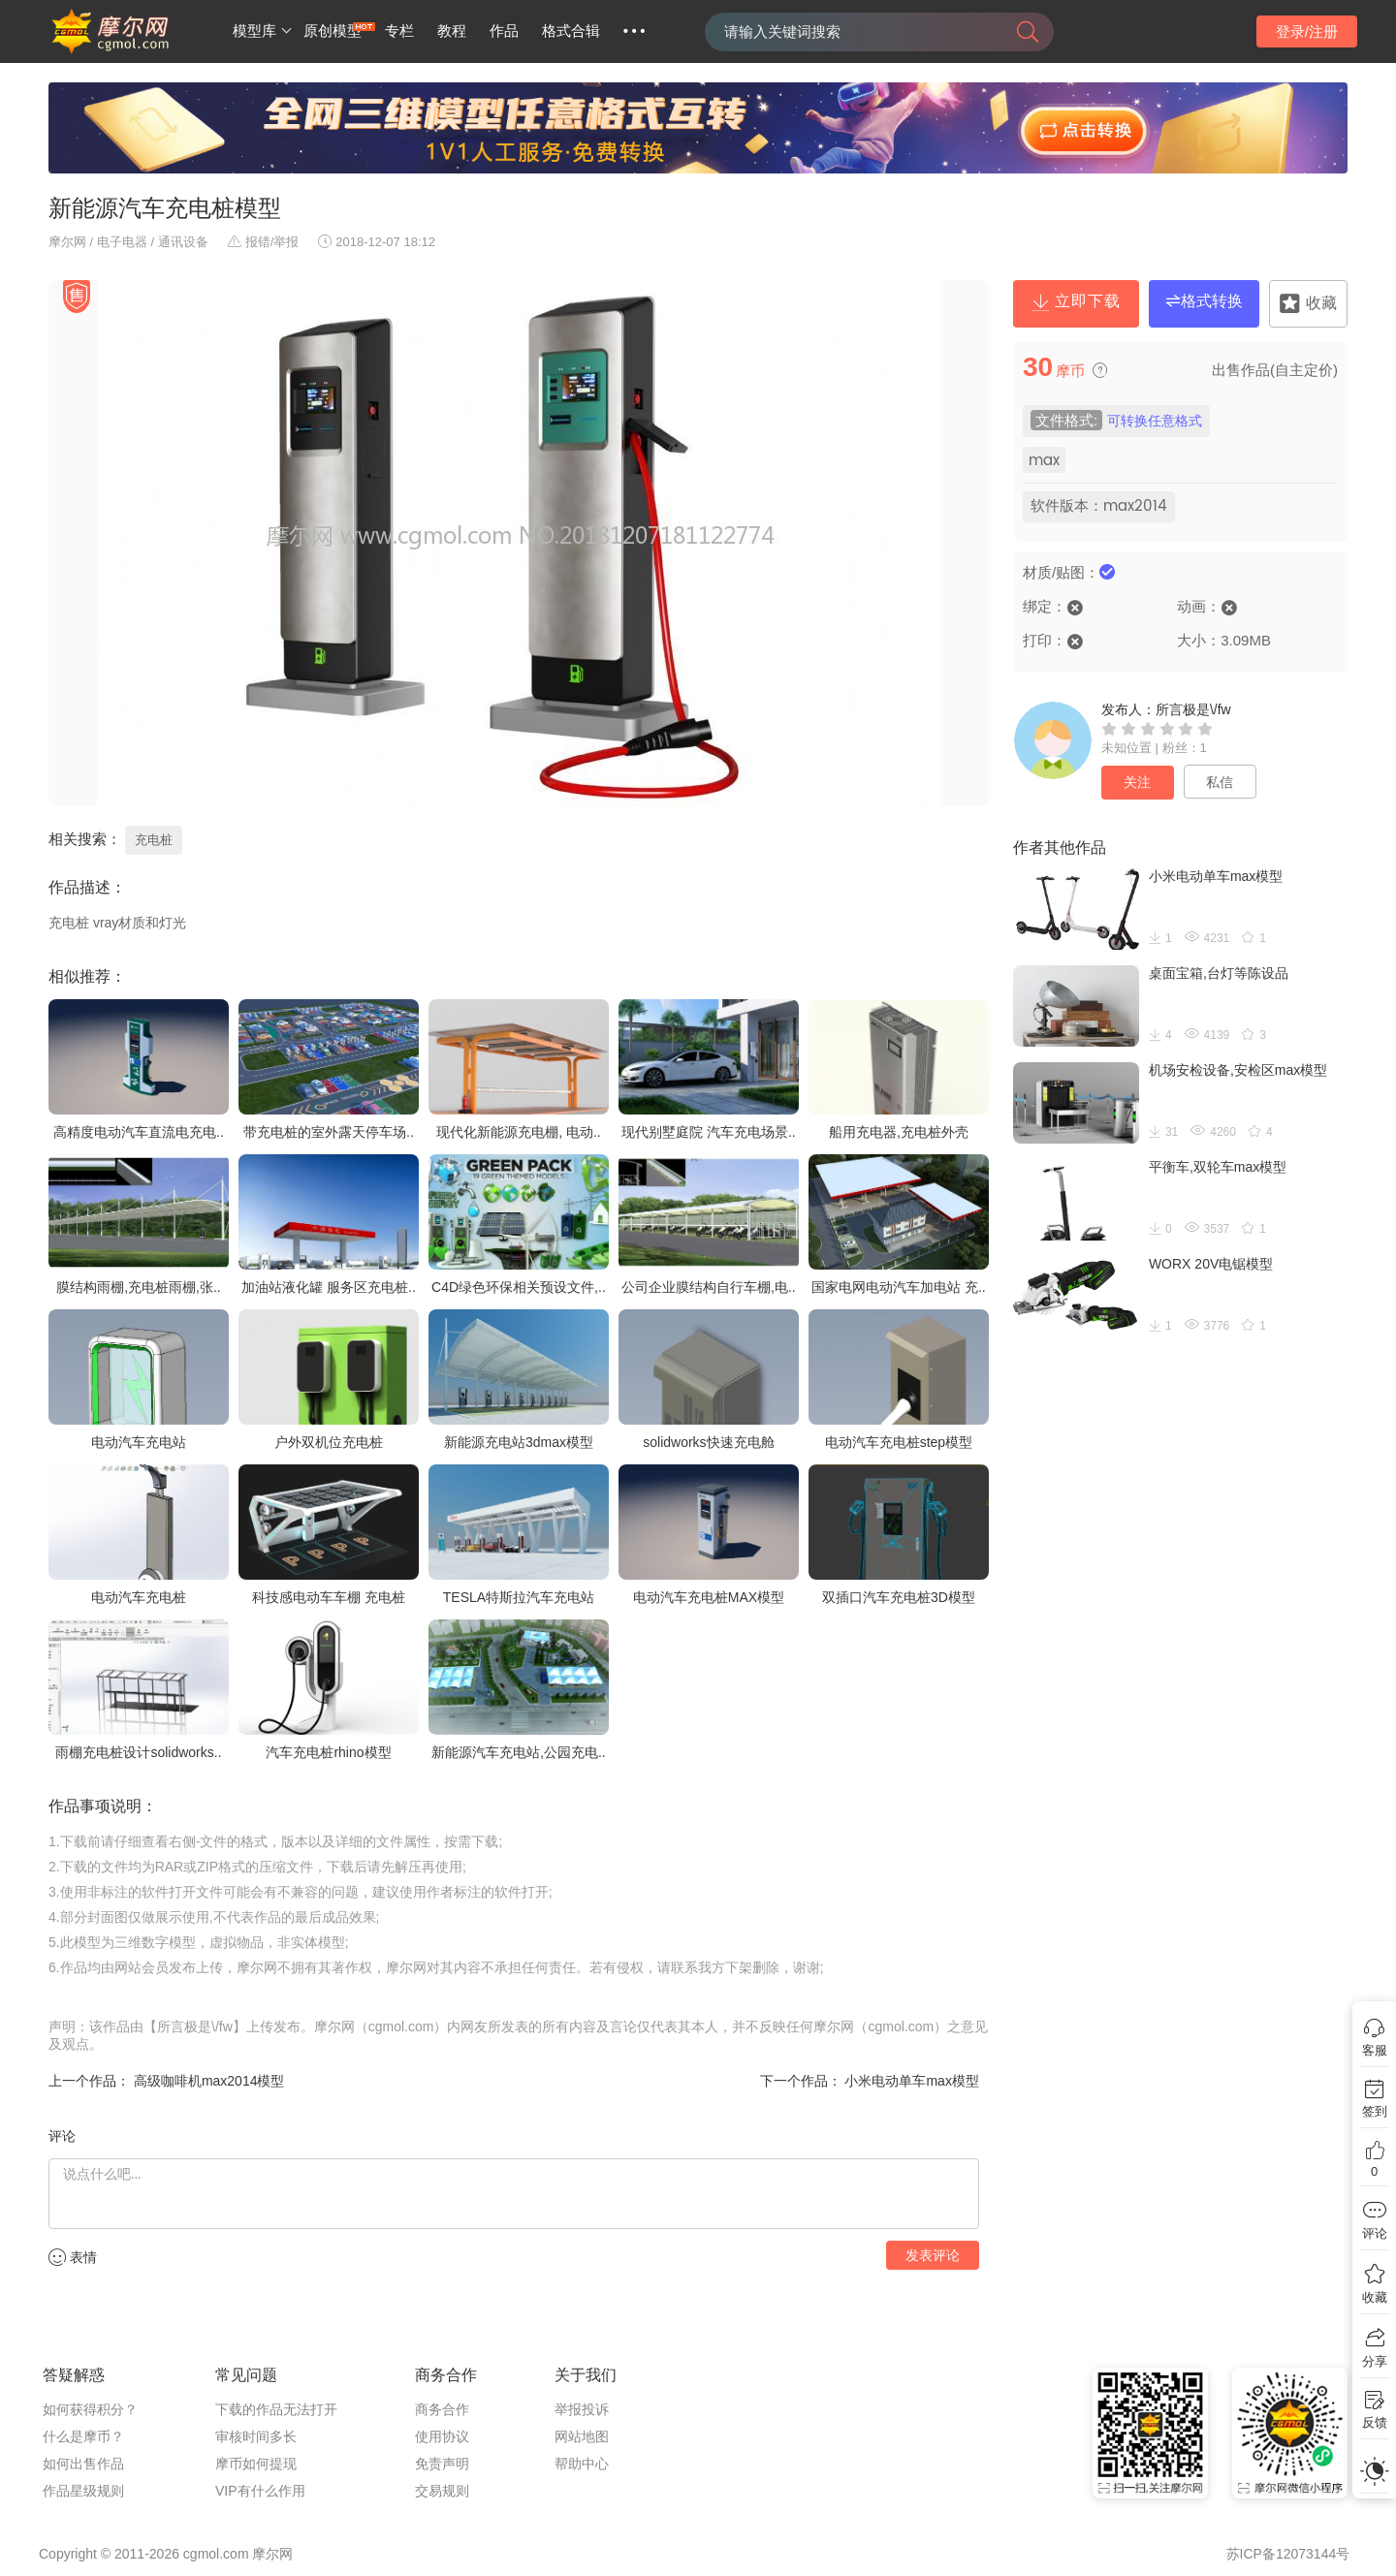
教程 (451, 31)
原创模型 (332, 31)
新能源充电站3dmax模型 (518, 1442)
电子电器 (122, 242)
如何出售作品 (83, 2463)
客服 (1374, 2050)
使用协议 (442, 2436)
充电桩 (154, 839)
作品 (504, 31)
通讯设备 (183, 242)
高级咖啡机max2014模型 (207, 2081)
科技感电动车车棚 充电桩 (328, 1597)
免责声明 (442, 2463)
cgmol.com (216, 2553)
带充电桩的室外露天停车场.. (328, 1132)
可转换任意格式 (1154, 421)
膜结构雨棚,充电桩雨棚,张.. (138, 1287)
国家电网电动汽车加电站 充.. (898, 1287)
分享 (1374, 2361)
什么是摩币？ (83, 2436)
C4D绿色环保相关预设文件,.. (518, 1287)
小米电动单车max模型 (910, 2081)
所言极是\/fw (1193, 709)
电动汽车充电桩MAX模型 (708, 1597)
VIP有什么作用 (260, 2490)
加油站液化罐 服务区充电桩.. (328, 1287)
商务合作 (442, 2409)
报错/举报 (264, 242)
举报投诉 (582, 2409)
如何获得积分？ (90, 2409)
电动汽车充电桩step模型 (898, 1442)
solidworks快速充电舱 (708, 1442)
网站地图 (582, 2436)
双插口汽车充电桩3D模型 (898, 1597)
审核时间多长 (256, 2436)
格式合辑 (571, 31)
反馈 (1374, 2422)
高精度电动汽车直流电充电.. (138, 1132)
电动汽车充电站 (138, 1442)
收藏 (1374, 2297)
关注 (1137, 782)
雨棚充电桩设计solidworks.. (138, 1752)
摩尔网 (67, 242)
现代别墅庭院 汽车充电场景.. (708, 1132)
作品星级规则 (83, 2490)
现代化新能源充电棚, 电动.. (518, 1132)
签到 (1374, 2111)
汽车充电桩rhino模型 (328, 1752)
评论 (1374, 2233)
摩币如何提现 (256, 2463)
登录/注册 (1307, 31)
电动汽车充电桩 (138, 1597)
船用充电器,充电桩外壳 (898, 1132)
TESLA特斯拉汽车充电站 (518, 1597)
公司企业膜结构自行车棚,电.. (708, 1287)
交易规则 (442, 2490)
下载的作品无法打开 (276, 2409)
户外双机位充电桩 (328, 1442)
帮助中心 (582, 2463)
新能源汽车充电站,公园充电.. (518, 1752)
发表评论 (932, 2255)
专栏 (399, 31)
